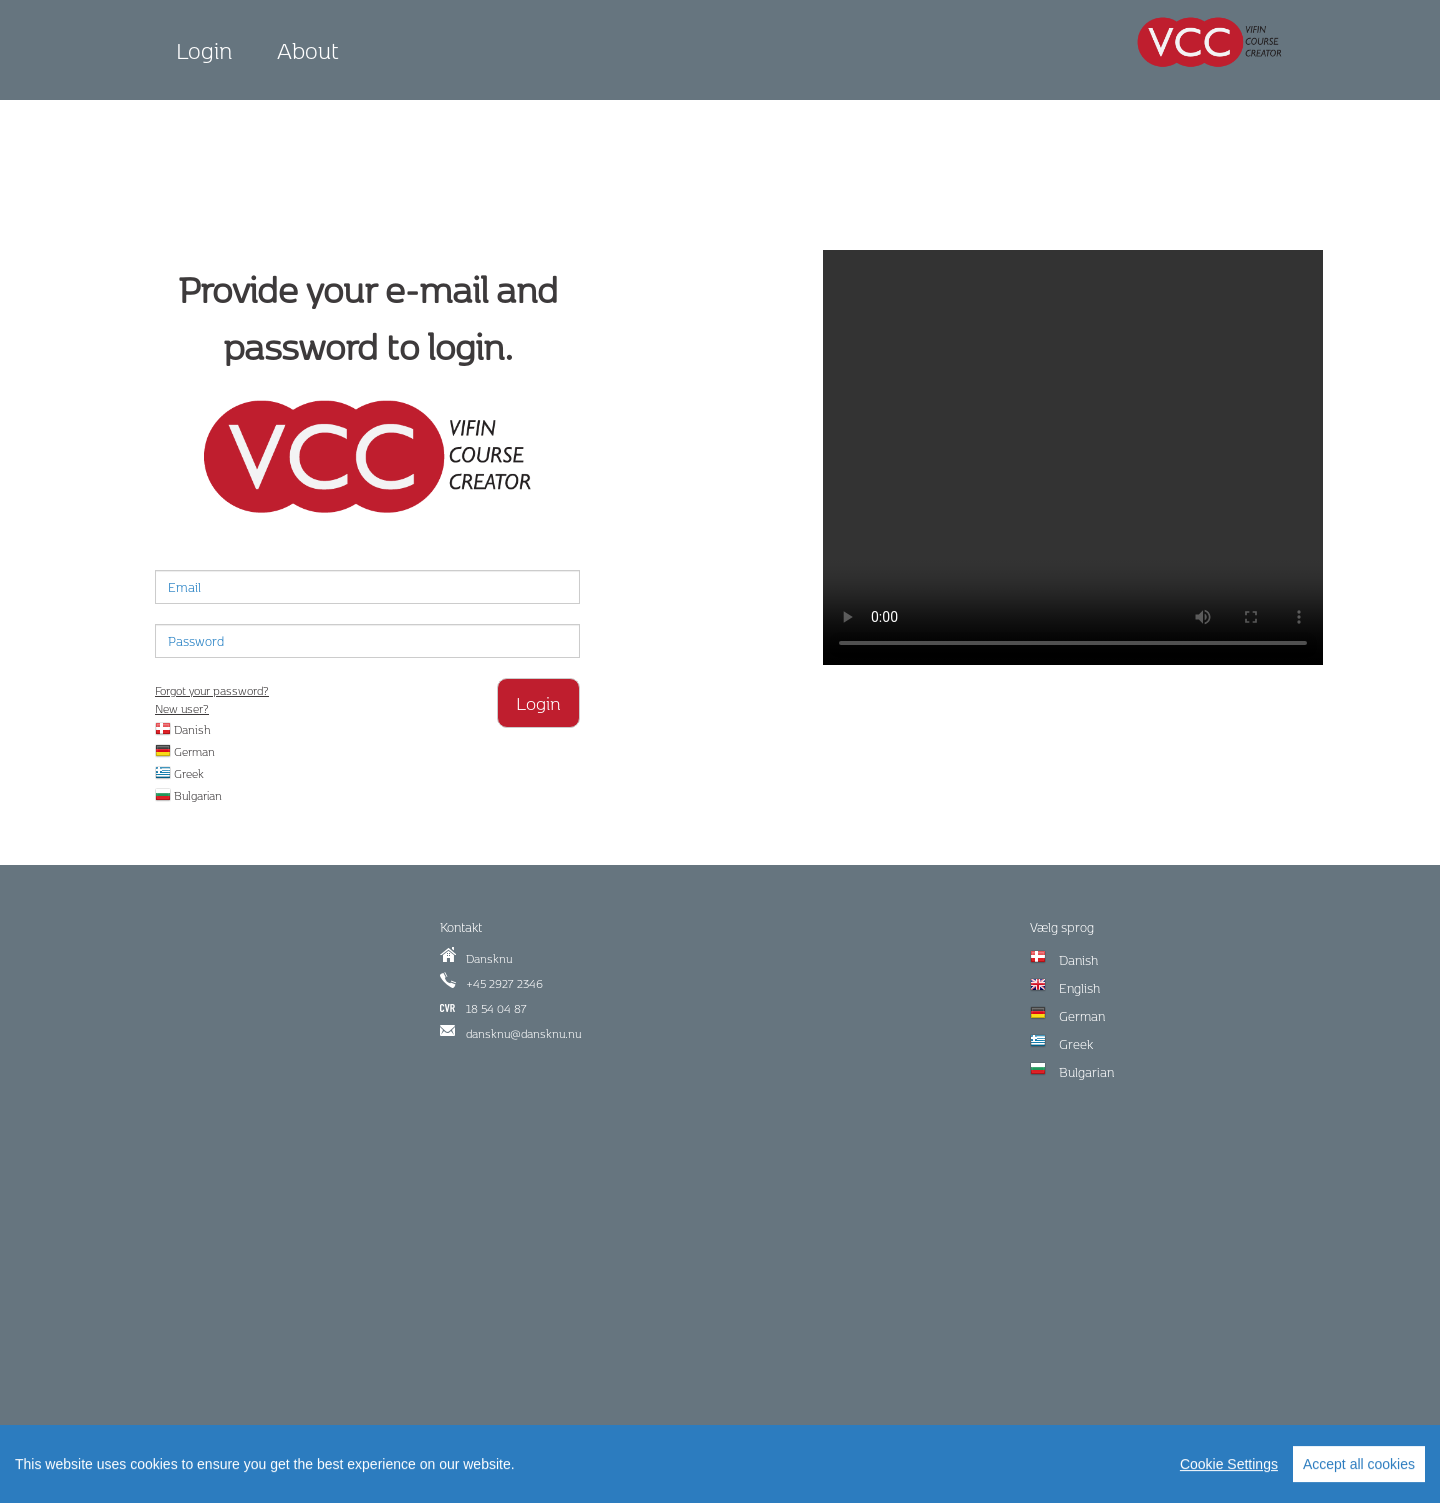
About (308, 50)
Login (204, 50)
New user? (182, 708)
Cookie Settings (1229, 1468)
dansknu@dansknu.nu (523, 1033)
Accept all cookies (1359, 1468)
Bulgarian (188, 795)
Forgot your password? (212, 690)
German (185, 751)
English (1079, 988)
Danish (183, 729)
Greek (179, 773)
